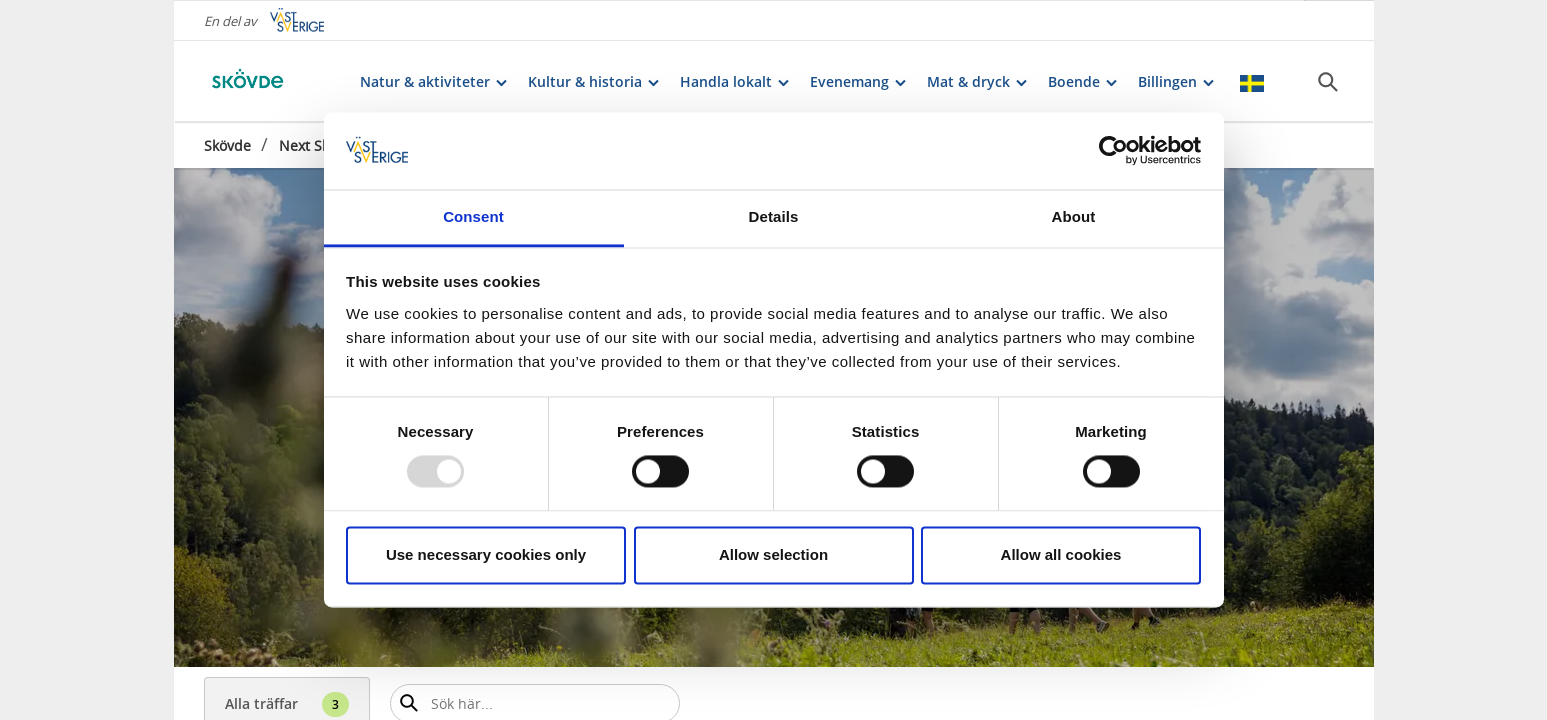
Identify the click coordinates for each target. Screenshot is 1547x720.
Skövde (227, 144)
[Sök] (1328, 81)
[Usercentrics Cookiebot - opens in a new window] (1113, 151)
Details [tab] (774, 216)
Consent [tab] (473, 216)
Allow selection (773, 554)
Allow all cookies (1061, 554)
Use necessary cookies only (486, 554)
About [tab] (1074, 216)
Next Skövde (320, 144)
